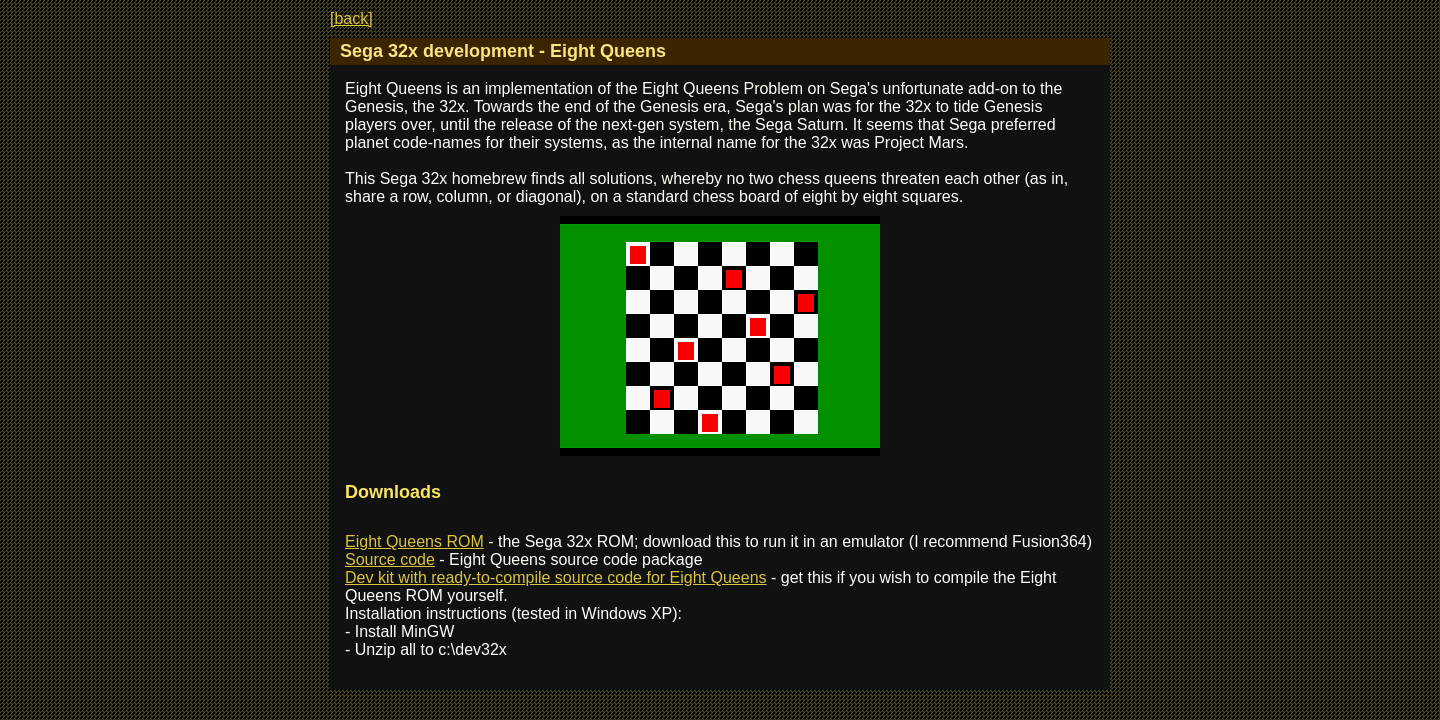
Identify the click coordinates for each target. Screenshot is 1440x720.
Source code (390, 559)
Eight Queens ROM (414, 541)
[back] (351, 18)
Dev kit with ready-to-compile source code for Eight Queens (556, 577)
